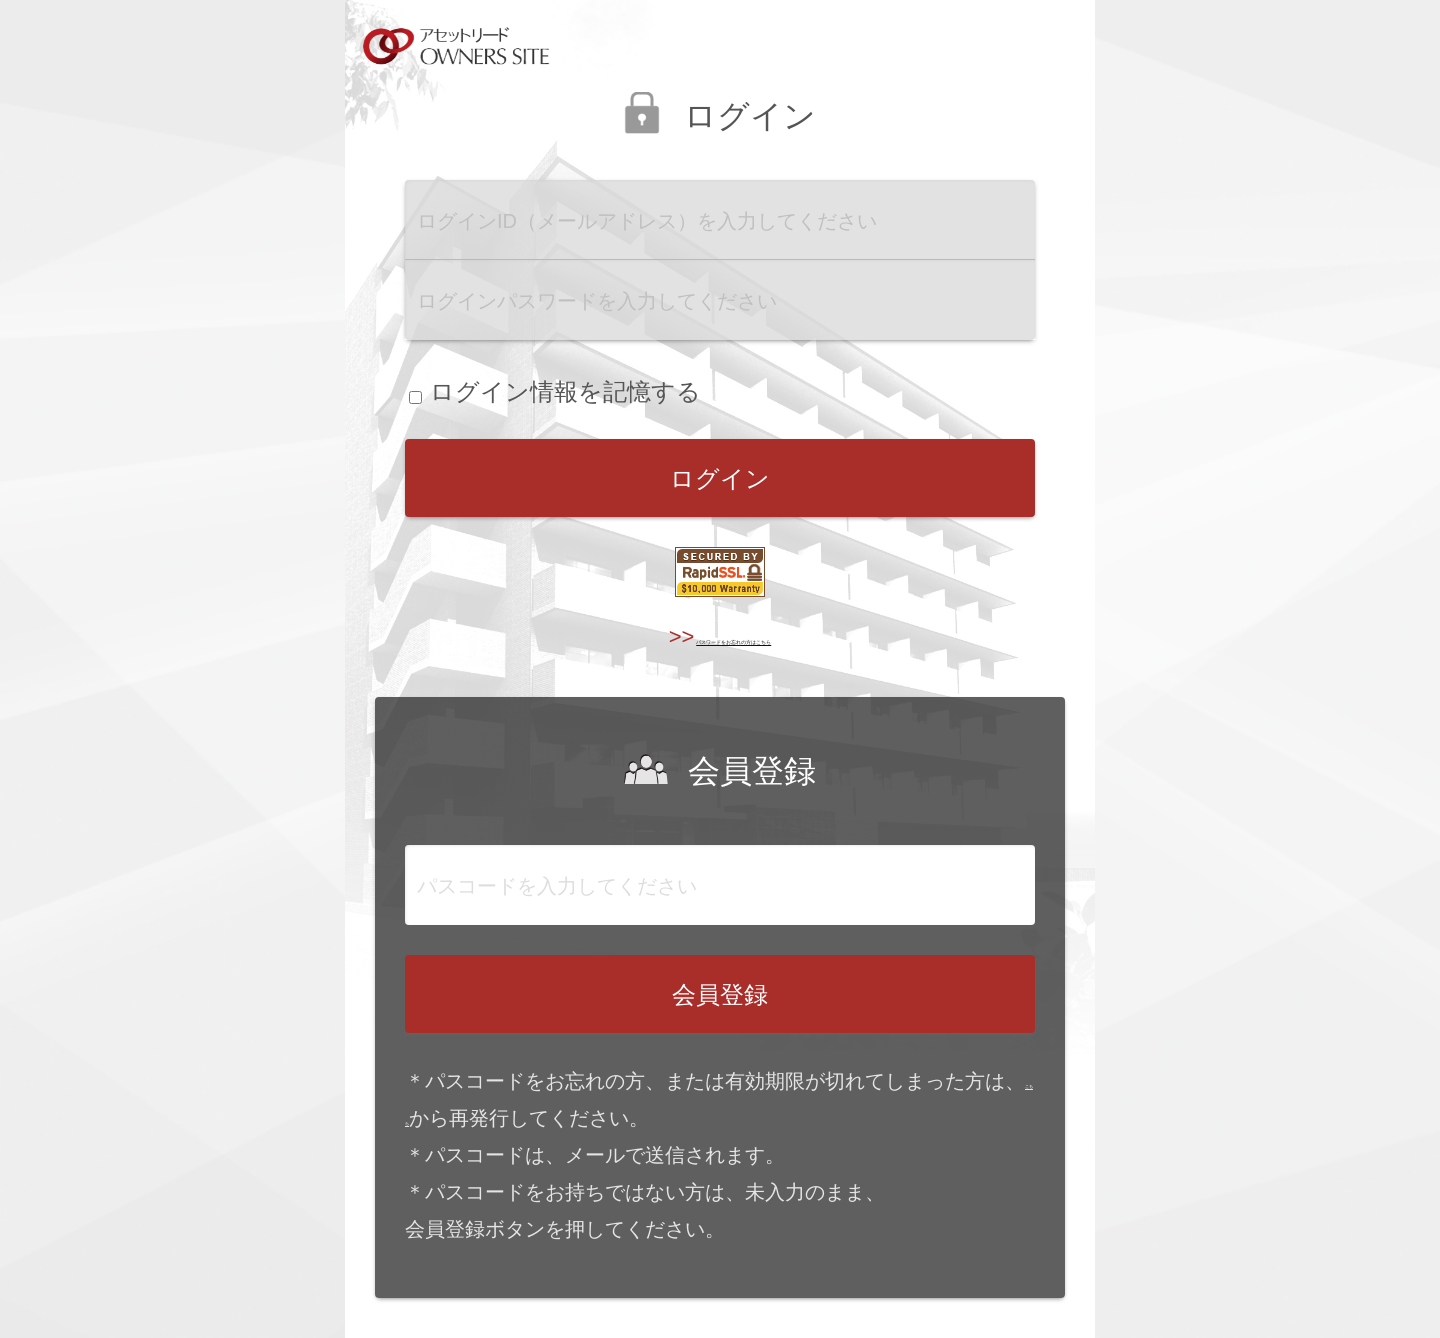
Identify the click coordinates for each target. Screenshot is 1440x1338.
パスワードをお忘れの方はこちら (737, 636)
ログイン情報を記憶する (555, 391)
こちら (435, 1118)
